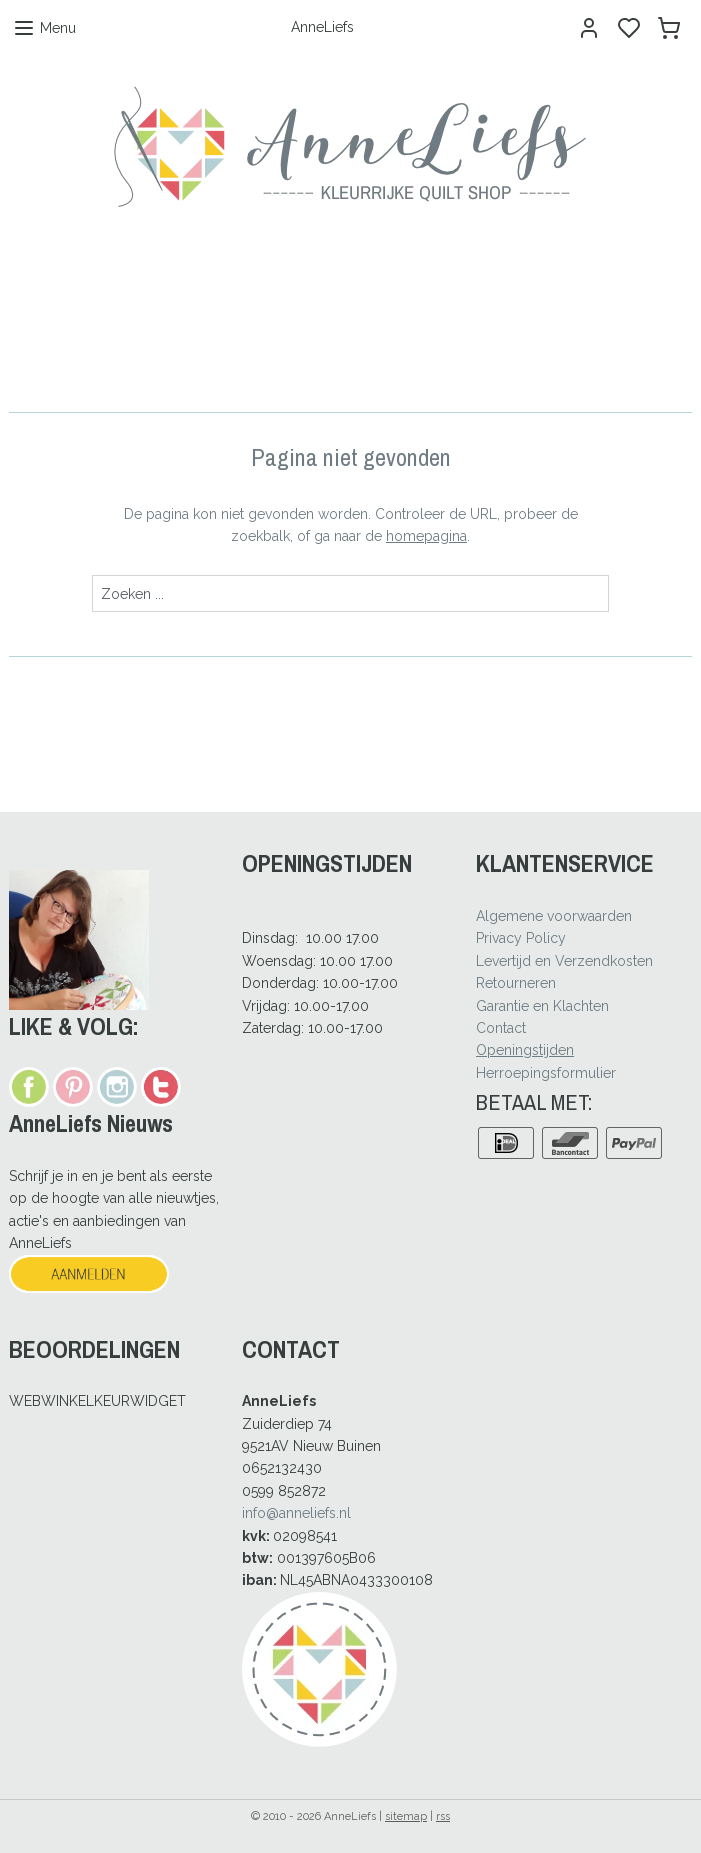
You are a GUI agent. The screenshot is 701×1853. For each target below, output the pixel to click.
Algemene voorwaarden (554, 916)
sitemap (406, 1816)
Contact (501, 1028)
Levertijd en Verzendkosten (564, 961)
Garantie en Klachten (542, 1006)
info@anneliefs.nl (296, 1513)
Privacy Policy (521, 938)
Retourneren (516, 983)
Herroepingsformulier (546, 1073)
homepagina (426, 536)
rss (443, 1816)
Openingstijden (525, 1050)
